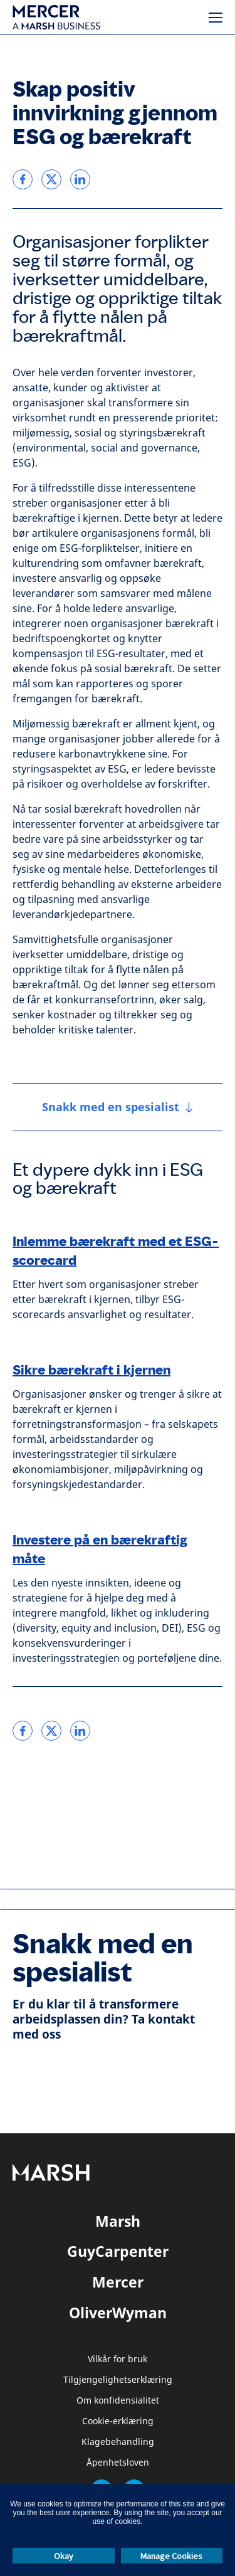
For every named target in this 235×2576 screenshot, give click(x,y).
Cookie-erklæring (118, 2421)
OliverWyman (118, 2313)
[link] (22, 179)
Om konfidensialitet (117, 2400)
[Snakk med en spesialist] (118, 1107)
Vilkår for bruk (117, 2359)
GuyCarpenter (118, 2251)
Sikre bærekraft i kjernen (91, 1369)
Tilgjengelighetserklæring (117, 2380)
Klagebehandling (117, 2442)
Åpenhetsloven (117, 2462)
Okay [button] (63, 2556)
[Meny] (215, 17)
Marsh (117, 2221)
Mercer (118, 2282)
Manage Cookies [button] (171, 2556)
